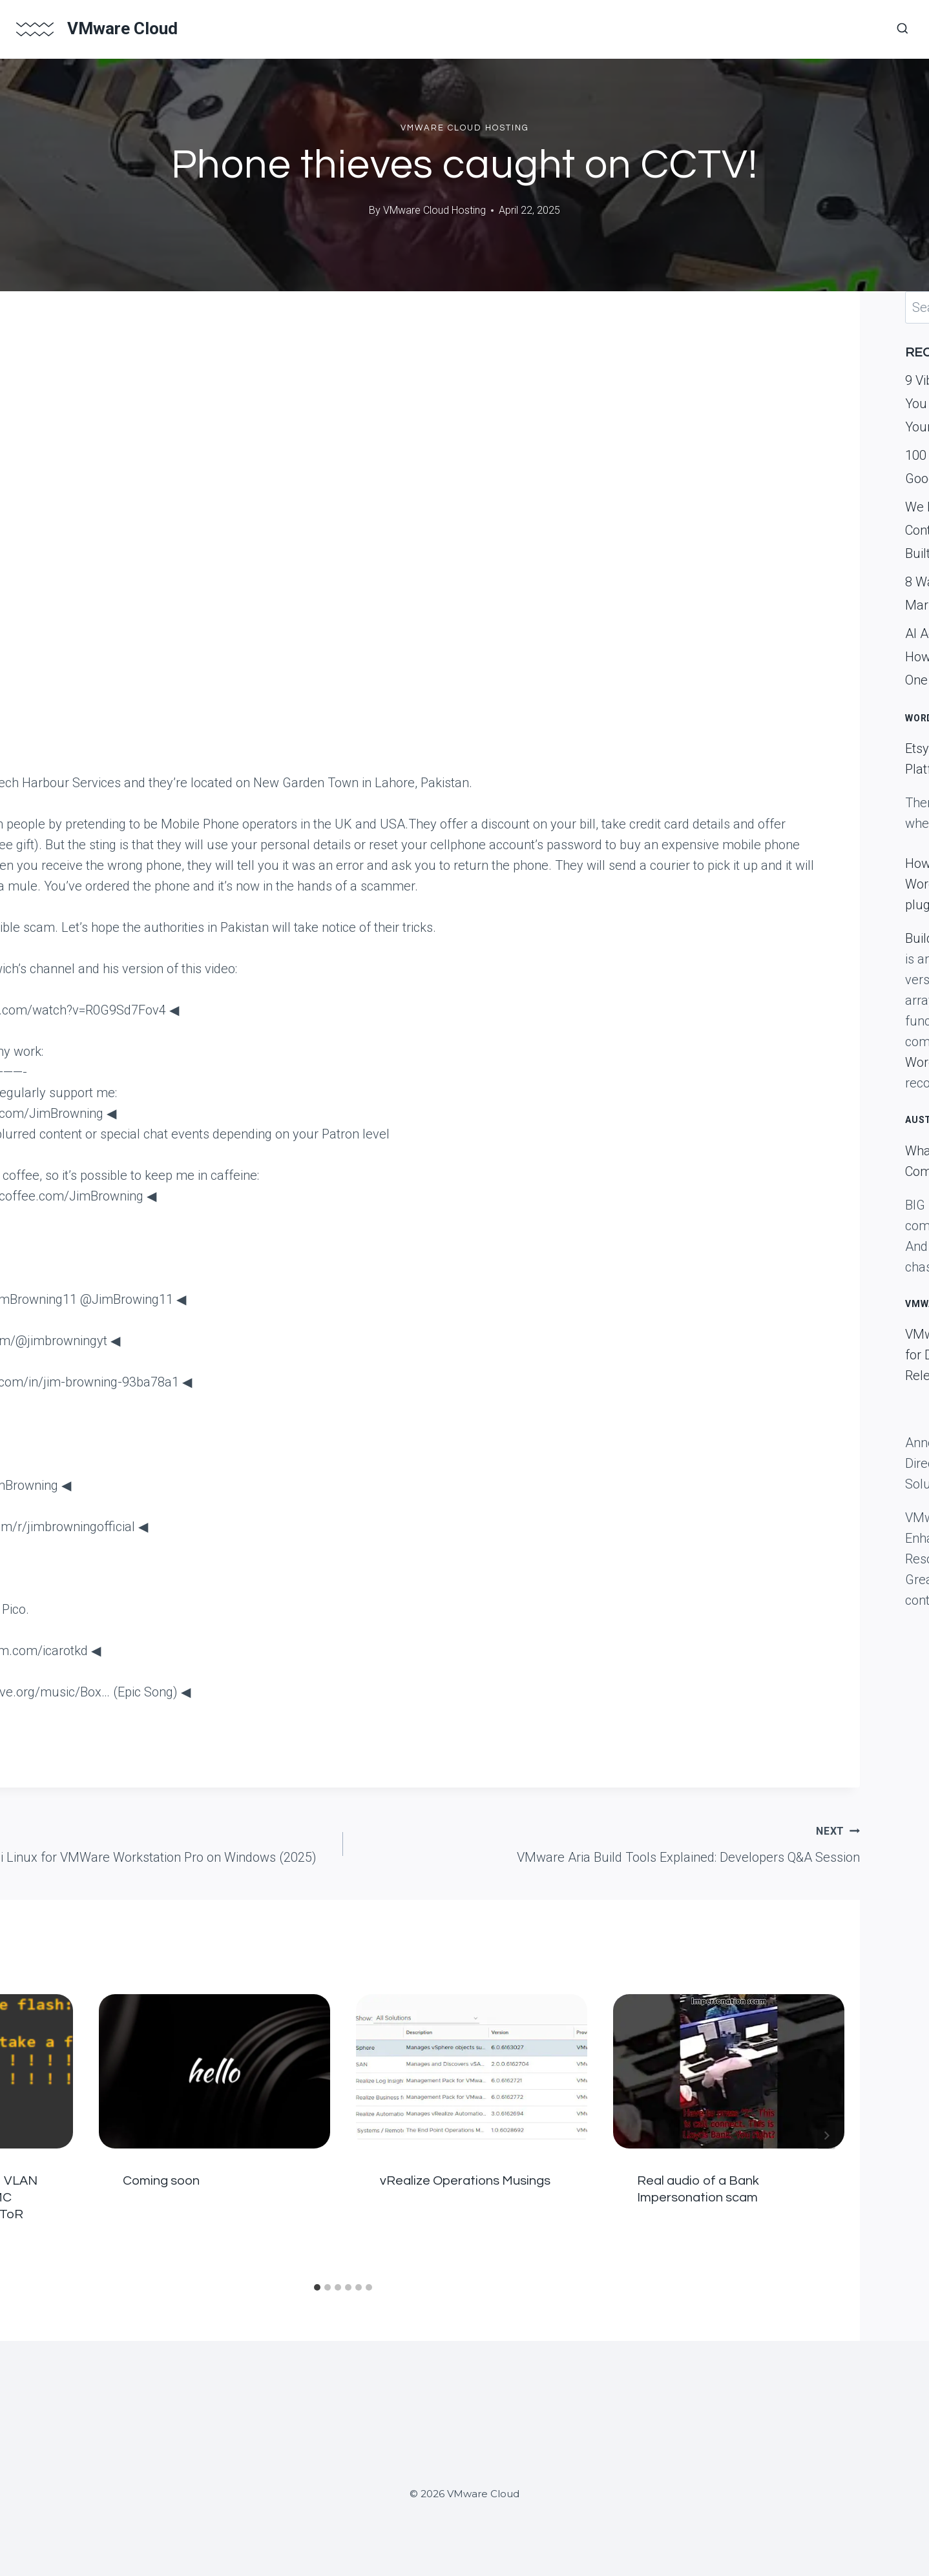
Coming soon (161, 2180)
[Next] (826, 2135)
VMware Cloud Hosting (434, 210)
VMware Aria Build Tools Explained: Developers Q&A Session (608, 1842)
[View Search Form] (902, 29)
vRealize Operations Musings (465, 2180)
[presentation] (214, 2071)
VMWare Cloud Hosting (465, 127)
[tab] (317, 2287)
